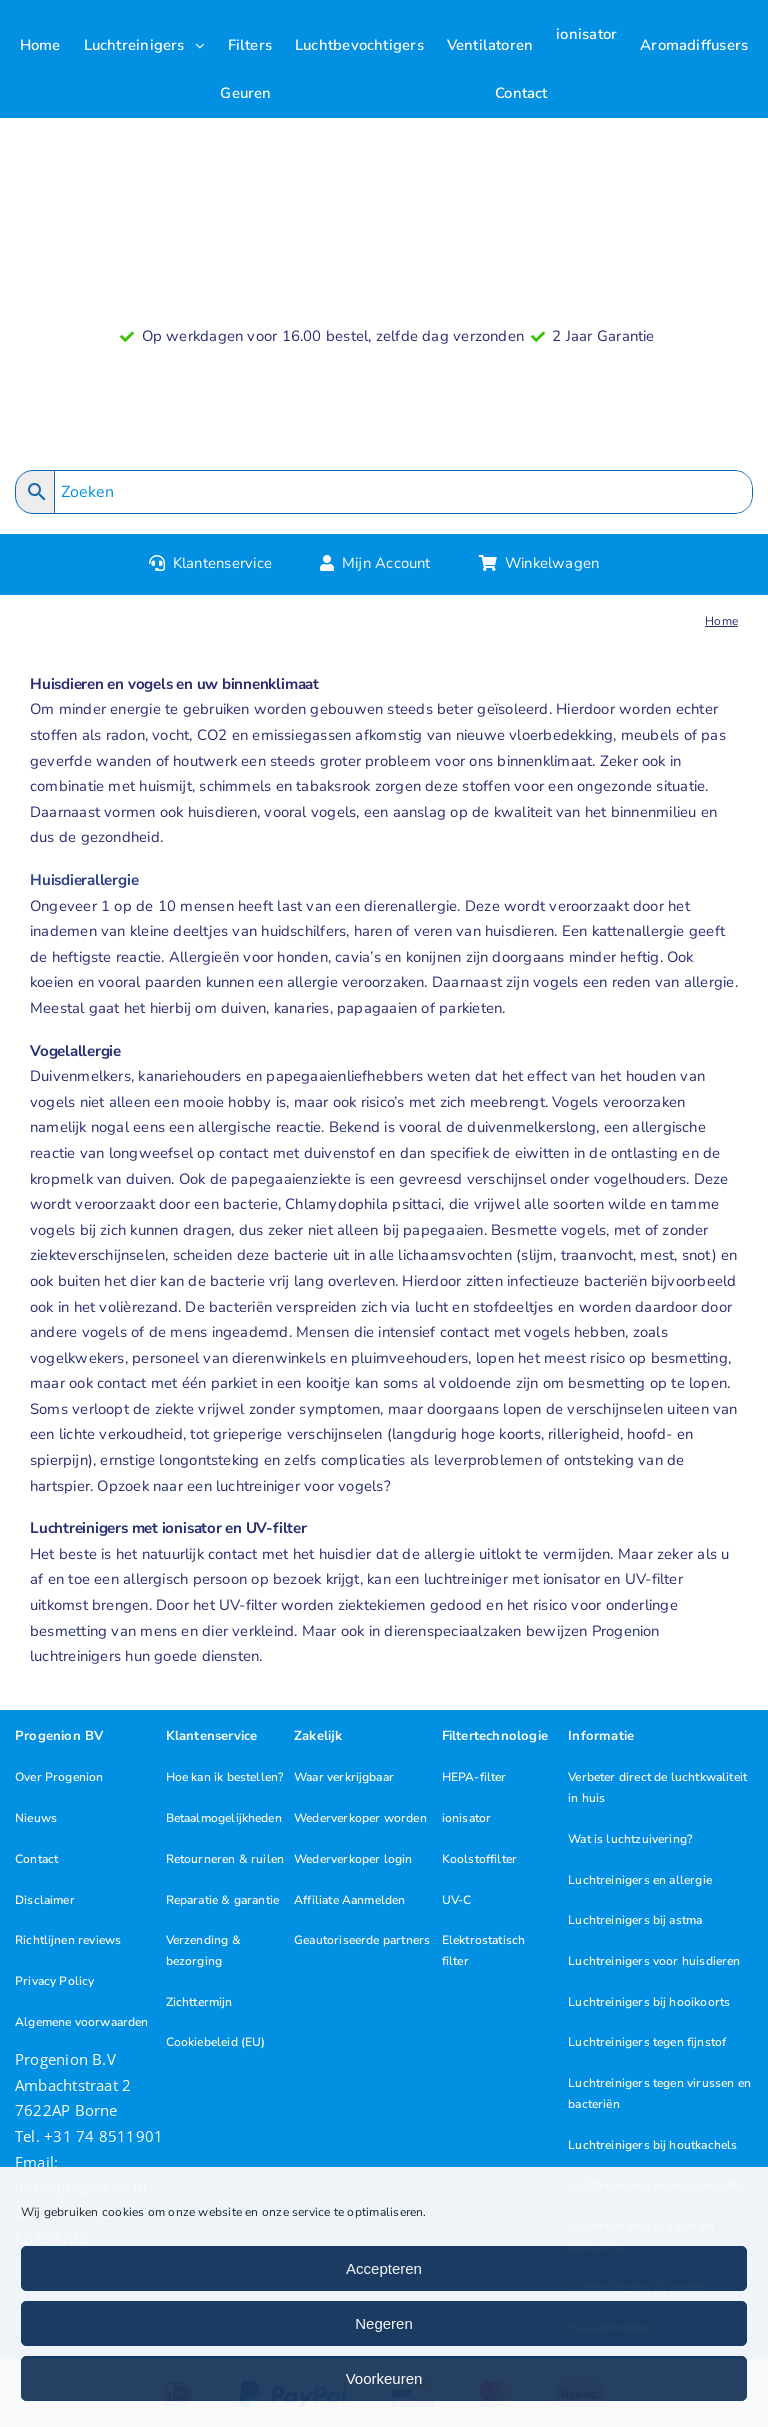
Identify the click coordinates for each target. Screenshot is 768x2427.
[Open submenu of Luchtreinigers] (205, 46)
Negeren (384, 2323)
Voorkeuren (384, 2378)
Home (721, 621)
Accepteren (384, 2268)
